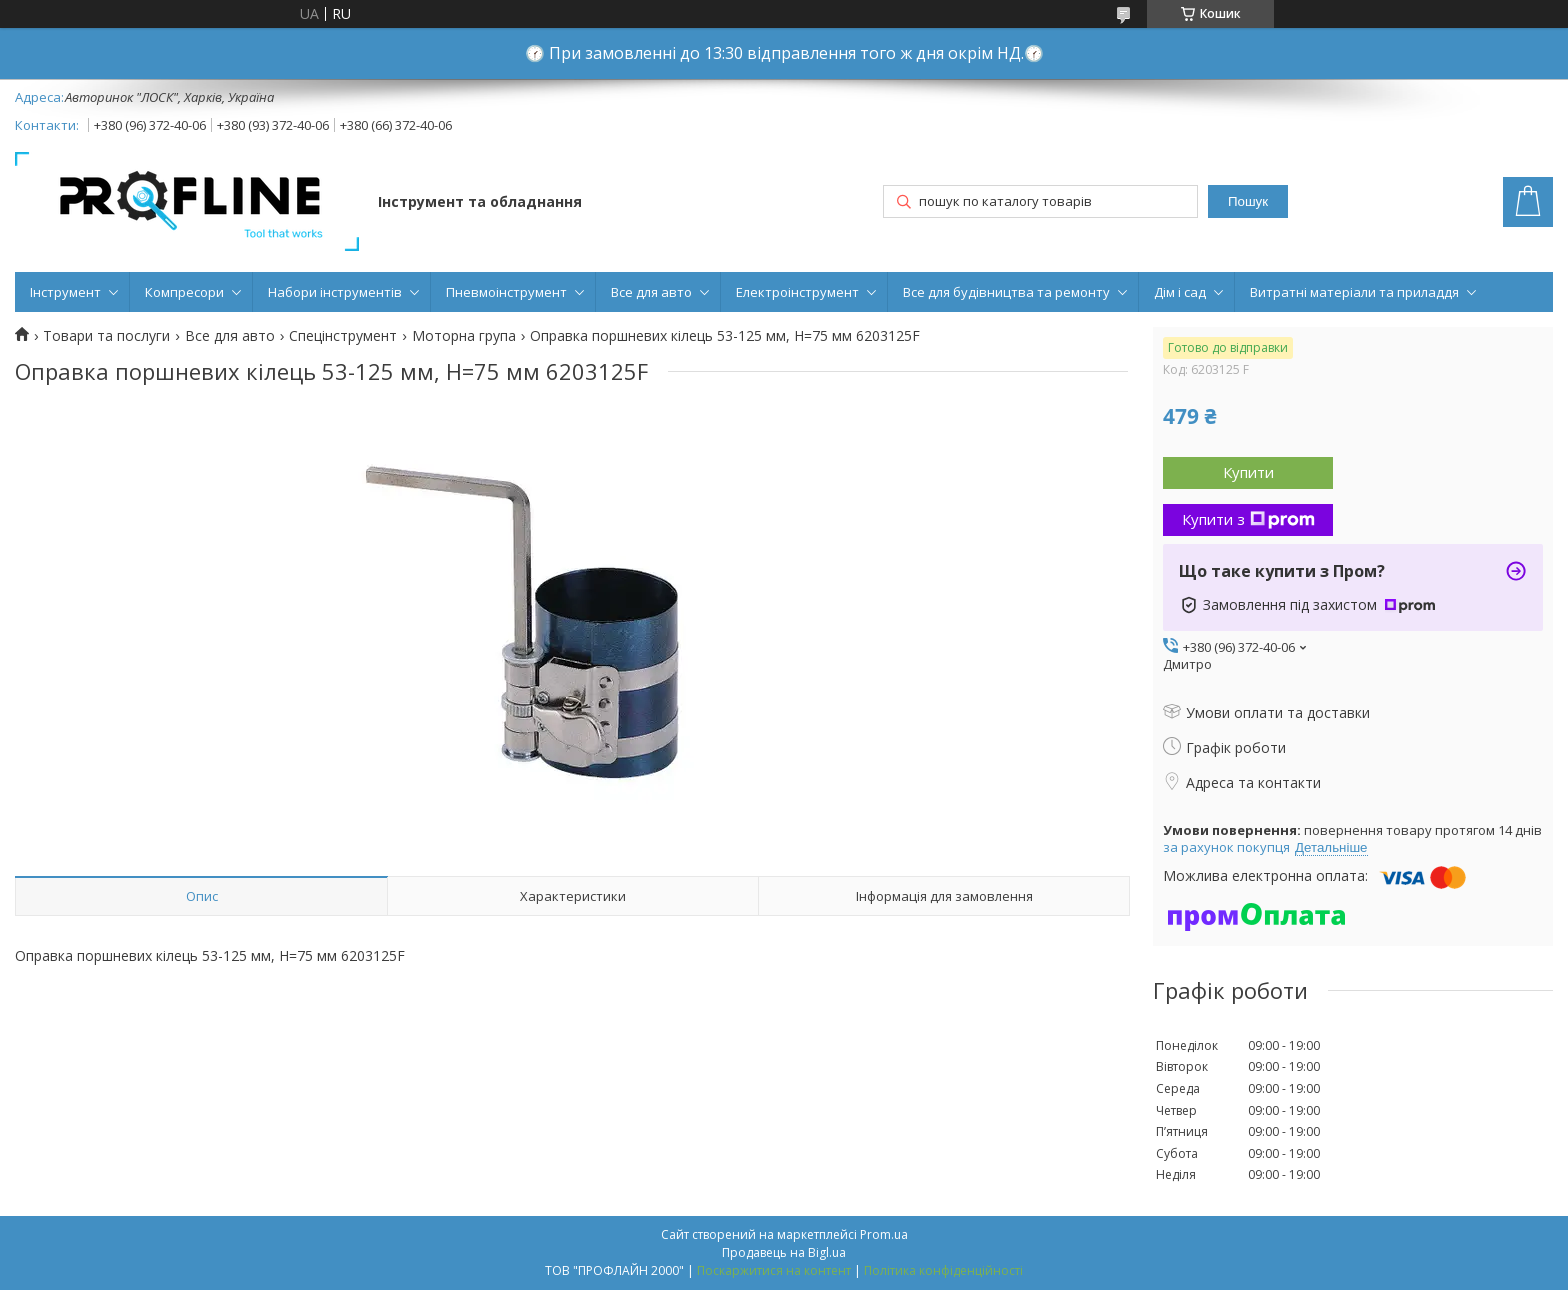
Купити (1248, 472)
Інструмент (65, 292)
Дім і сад (1180, 292)
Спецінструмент (343, 336)
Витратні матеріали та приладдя (1354, 292)
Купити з (1248, 519)
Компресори (184, 292)
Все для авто (651, 292)
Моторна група (464, 336)
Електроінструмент (797, 292)
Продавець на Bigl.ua (784, 1252)
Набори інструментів (335, 292)
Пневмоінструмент (506, 292)
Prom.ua (884, 1234)
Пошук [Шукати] (1248, 201)
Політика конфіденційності (943, 1270)
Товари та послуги (106, 336)
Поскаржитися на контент (774, 1270)
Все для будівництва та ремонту (1006, 292)
